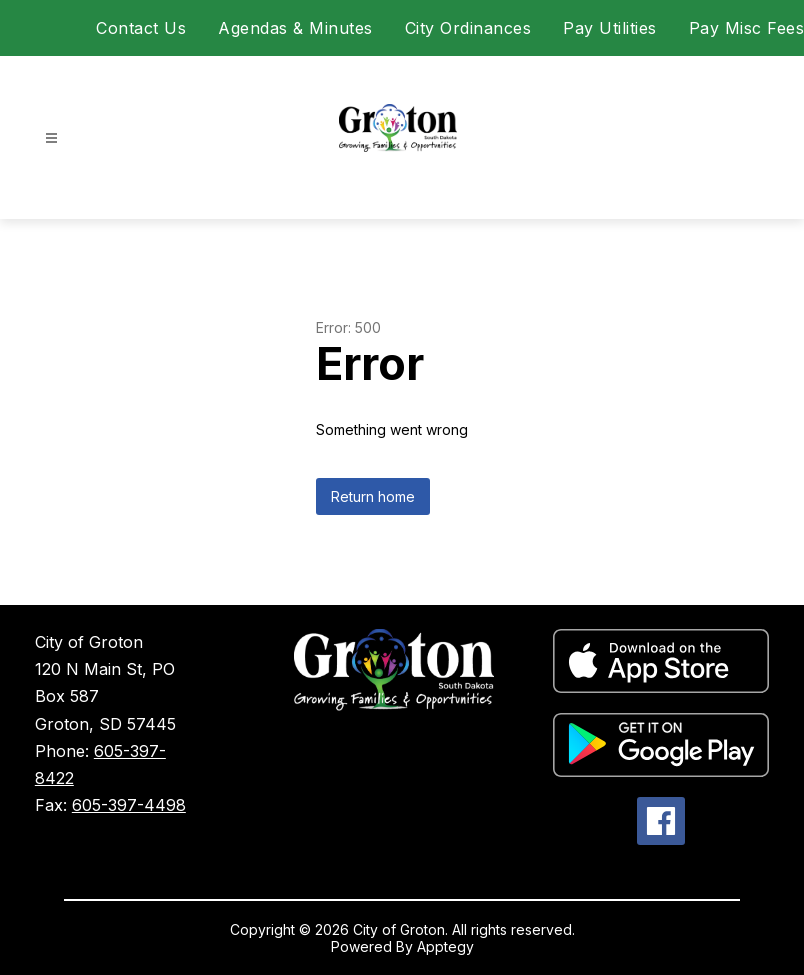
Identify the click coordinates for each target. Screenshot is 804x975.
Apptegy (445, 946)
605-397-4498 (129, 805)
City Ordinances (468, 28)
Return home (373, 496)
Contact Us (141, 28)
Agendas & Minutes (295, 28)
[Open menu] (51, 138)
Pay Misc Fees (747, 28)
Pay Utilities (610, 28)
